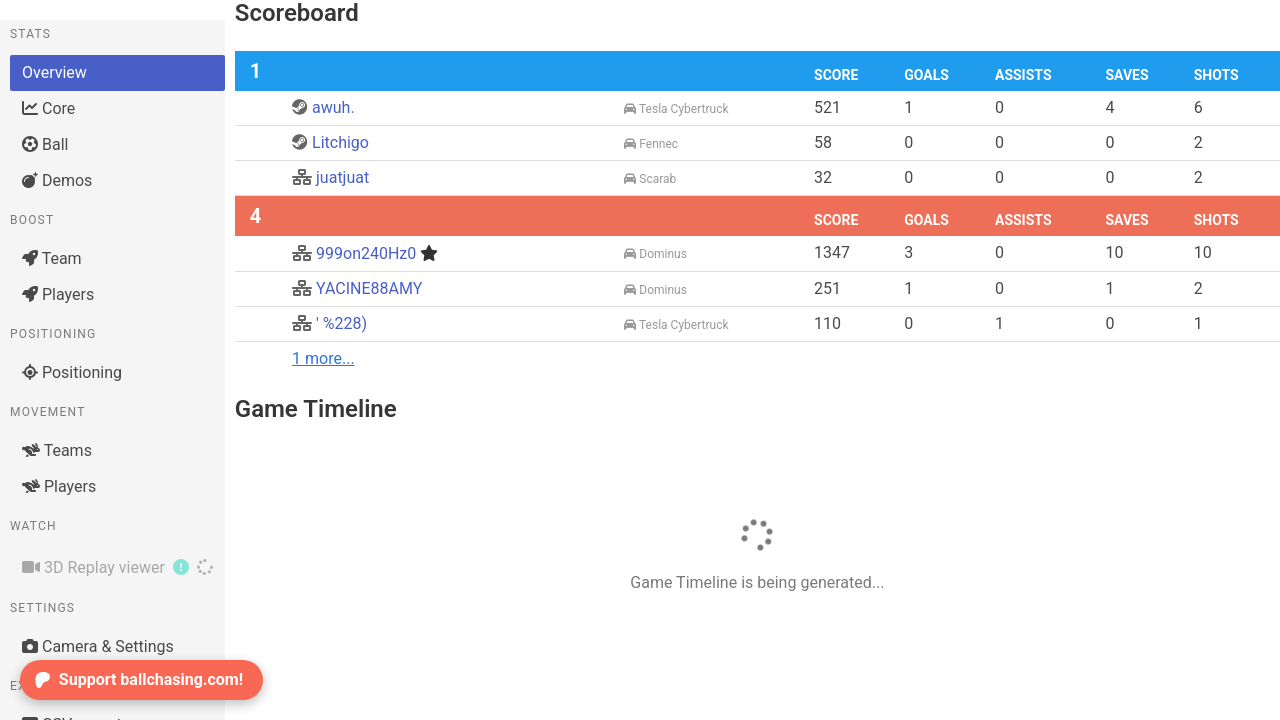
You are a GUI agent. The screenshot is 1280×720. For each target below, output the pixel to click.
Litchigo (330, 142)
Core (48, 108)
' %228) (329, 323)
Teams (57, 450)
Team (52, 258)
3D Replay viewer (117, 567)
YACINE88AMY (357, 288)
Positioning (72, 372)
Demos (57, 180)
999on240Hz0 (365, 253)
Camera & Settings (98, 646)
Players (58, 294)
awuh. (323, 107)
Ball (45, 144)
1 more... (323, 358)
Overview (54, 72)
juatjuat (330, 177)
